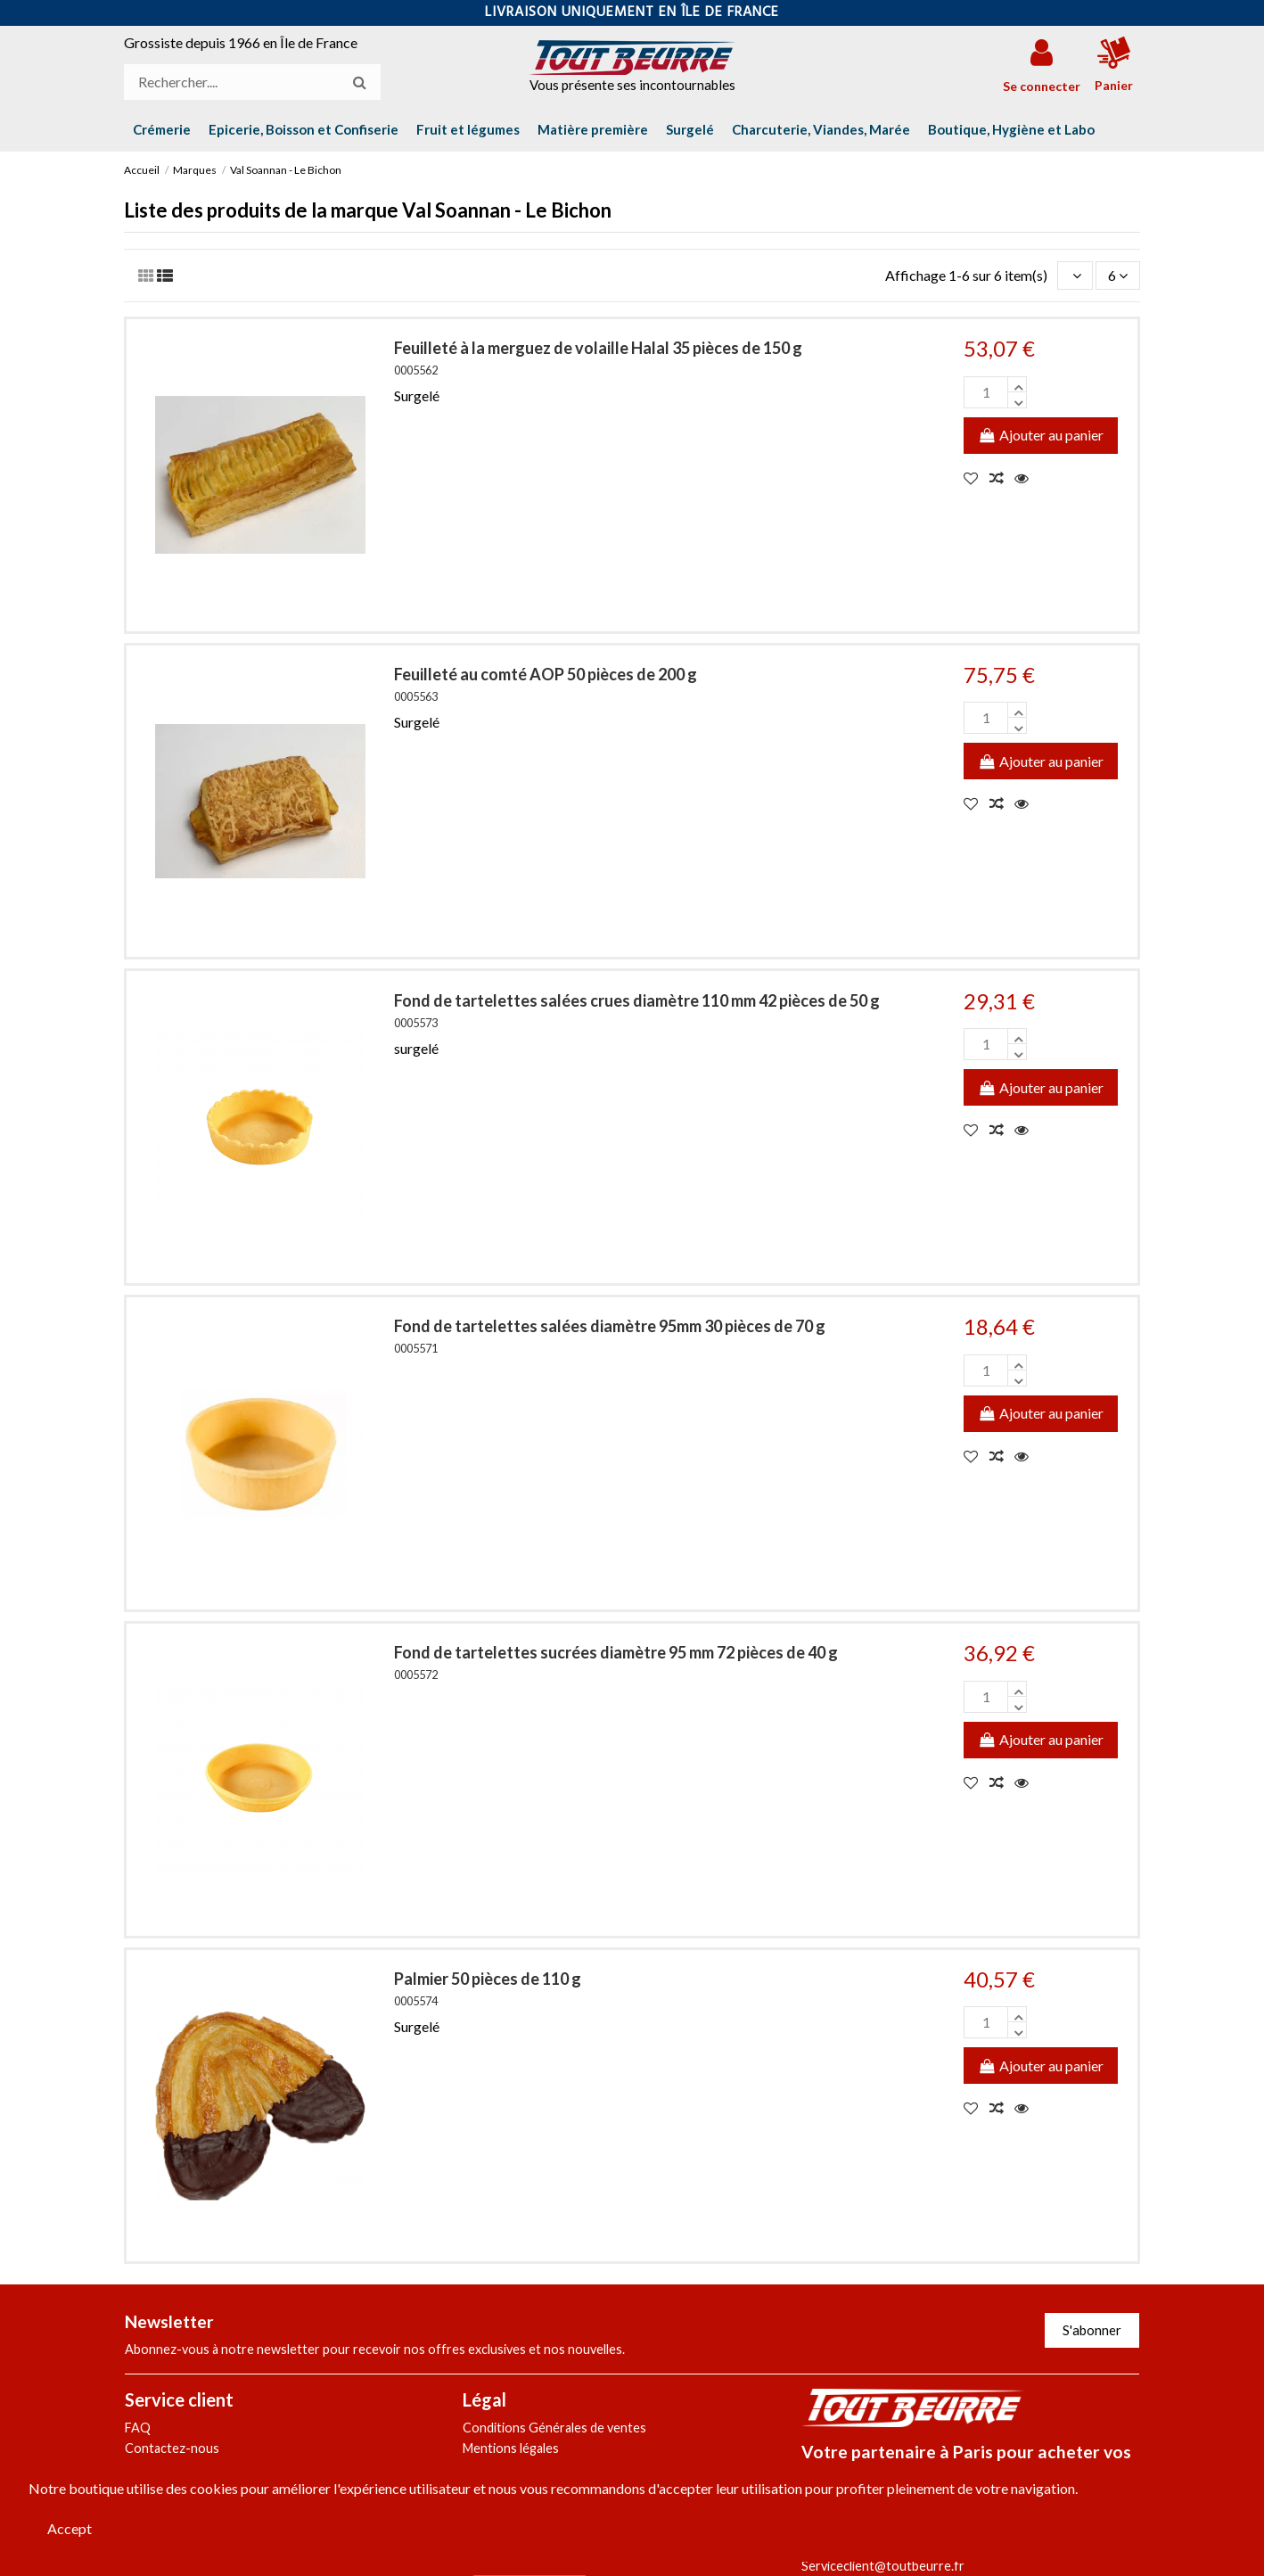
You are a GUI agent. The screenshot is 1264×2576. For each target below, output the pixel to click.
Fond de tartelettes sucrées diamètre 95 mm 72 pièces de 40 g (616, 1652)
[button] (1011, 129)
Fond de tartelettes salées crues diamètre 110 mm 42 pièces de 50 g (637, 1000)
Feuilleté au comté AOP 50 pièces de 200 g (545, 674)
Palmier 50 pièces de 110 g (487, 1978)
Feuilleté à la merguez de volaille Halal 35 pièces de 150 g (598, 348)
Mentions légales (511, 2448)
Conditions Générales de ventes (554, 2427)
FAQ (138, 2427)
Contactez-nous (172, 2448)
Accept (69, 2528)
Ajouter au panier (1041, 434)
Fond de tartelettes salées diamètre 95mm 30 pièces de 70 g (609, 1326)
